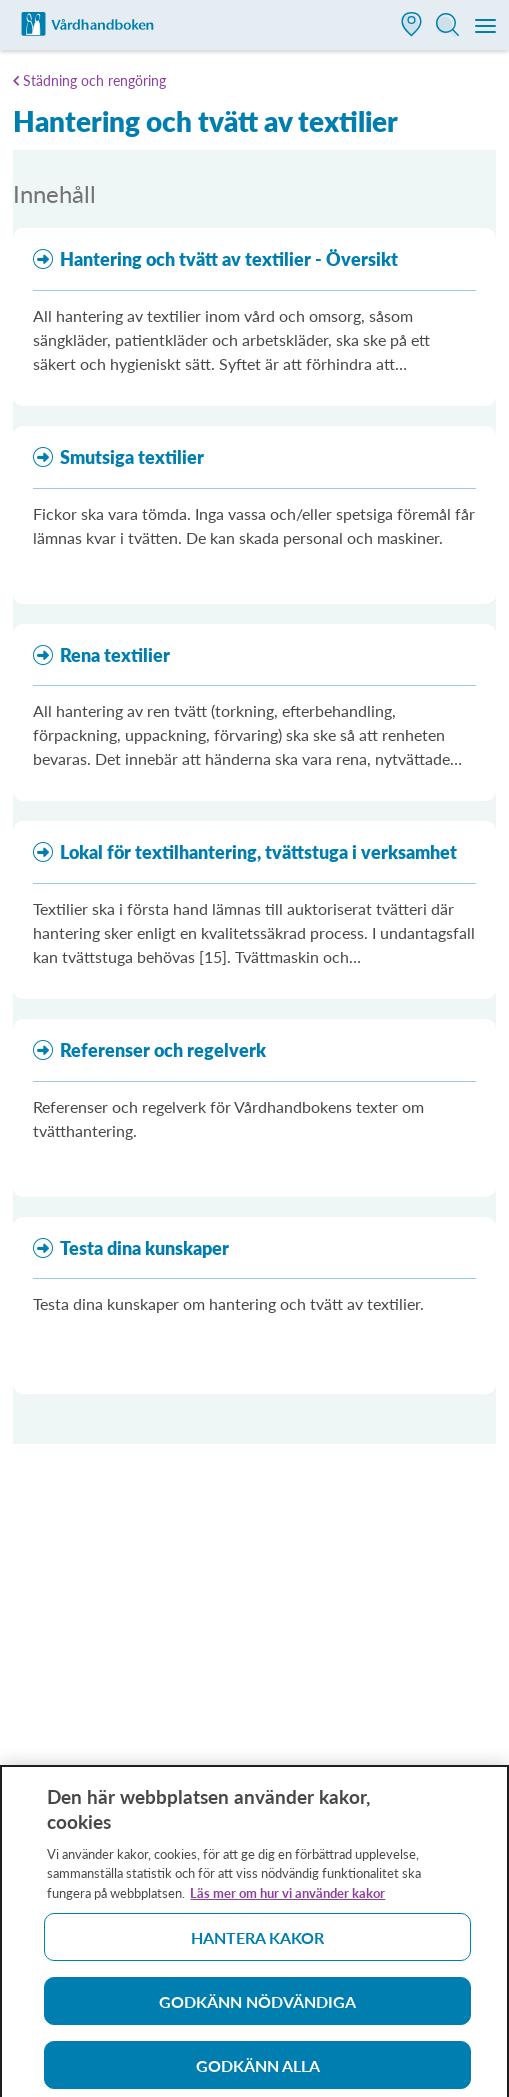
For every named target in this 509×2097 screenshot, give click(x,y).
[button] (412, 26)
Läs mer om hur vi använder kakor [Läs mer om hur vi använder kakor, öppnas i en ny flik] (287, 1900)
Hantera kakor (257, 1944)
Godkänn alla (258, 2072)
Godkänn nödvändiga (257, 2008)
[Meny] (486, 27)
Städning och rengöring (94, 80)
